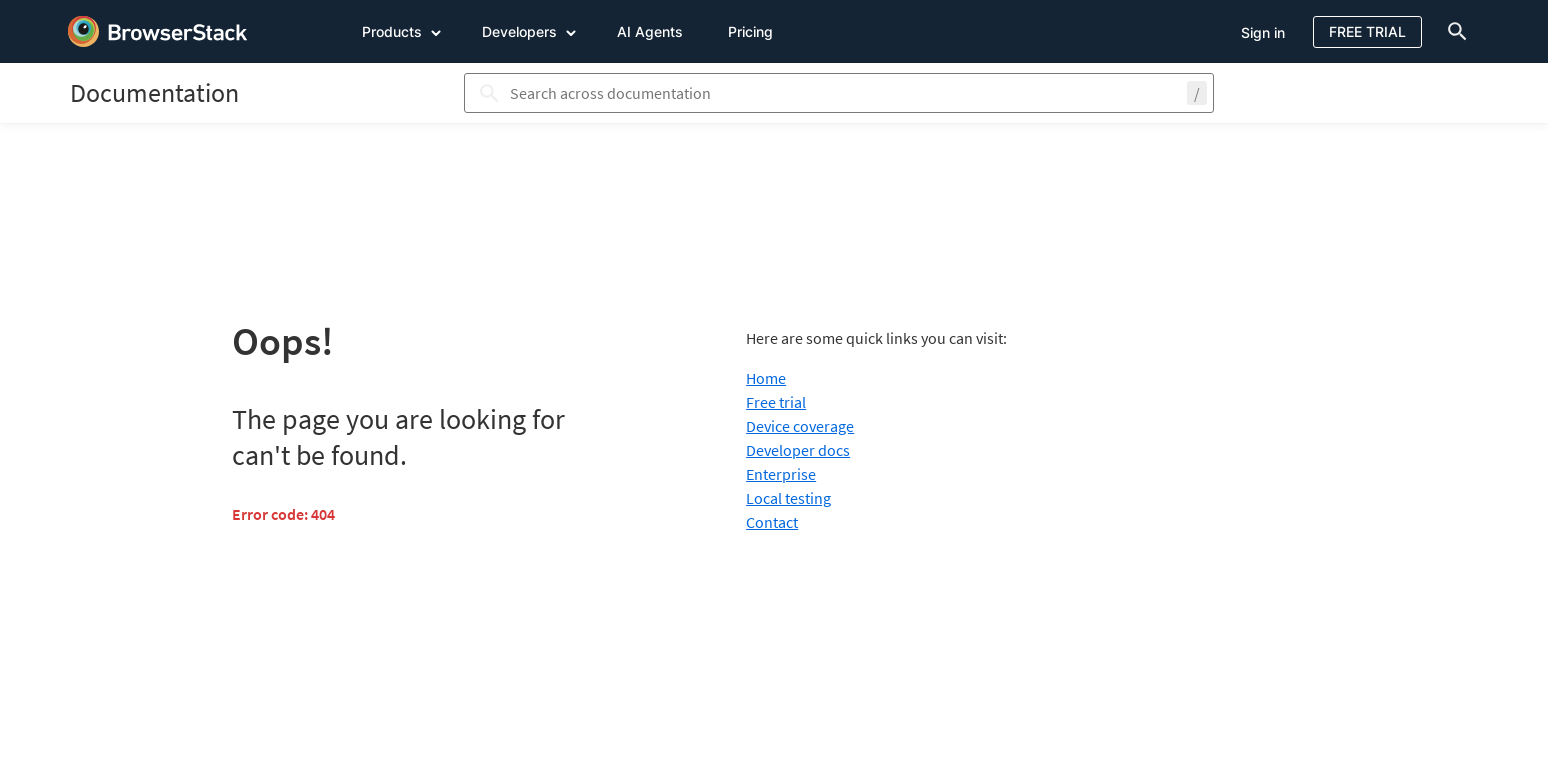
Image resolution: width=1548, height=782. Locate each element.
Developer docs (798, 450)
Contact (772, 522)
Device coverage (800, 426)
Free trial (776, 402)
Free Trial (1367, 31)
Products (402, 31)
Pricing (750, 31)
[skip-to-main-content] (82, 20)
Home (766, 378)
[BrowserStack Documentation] (154, 92)
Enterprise (781, 474)
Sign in (1263, 32)
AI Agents (650, 31)
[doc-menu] (1453, 31)
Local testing (788, 498)
